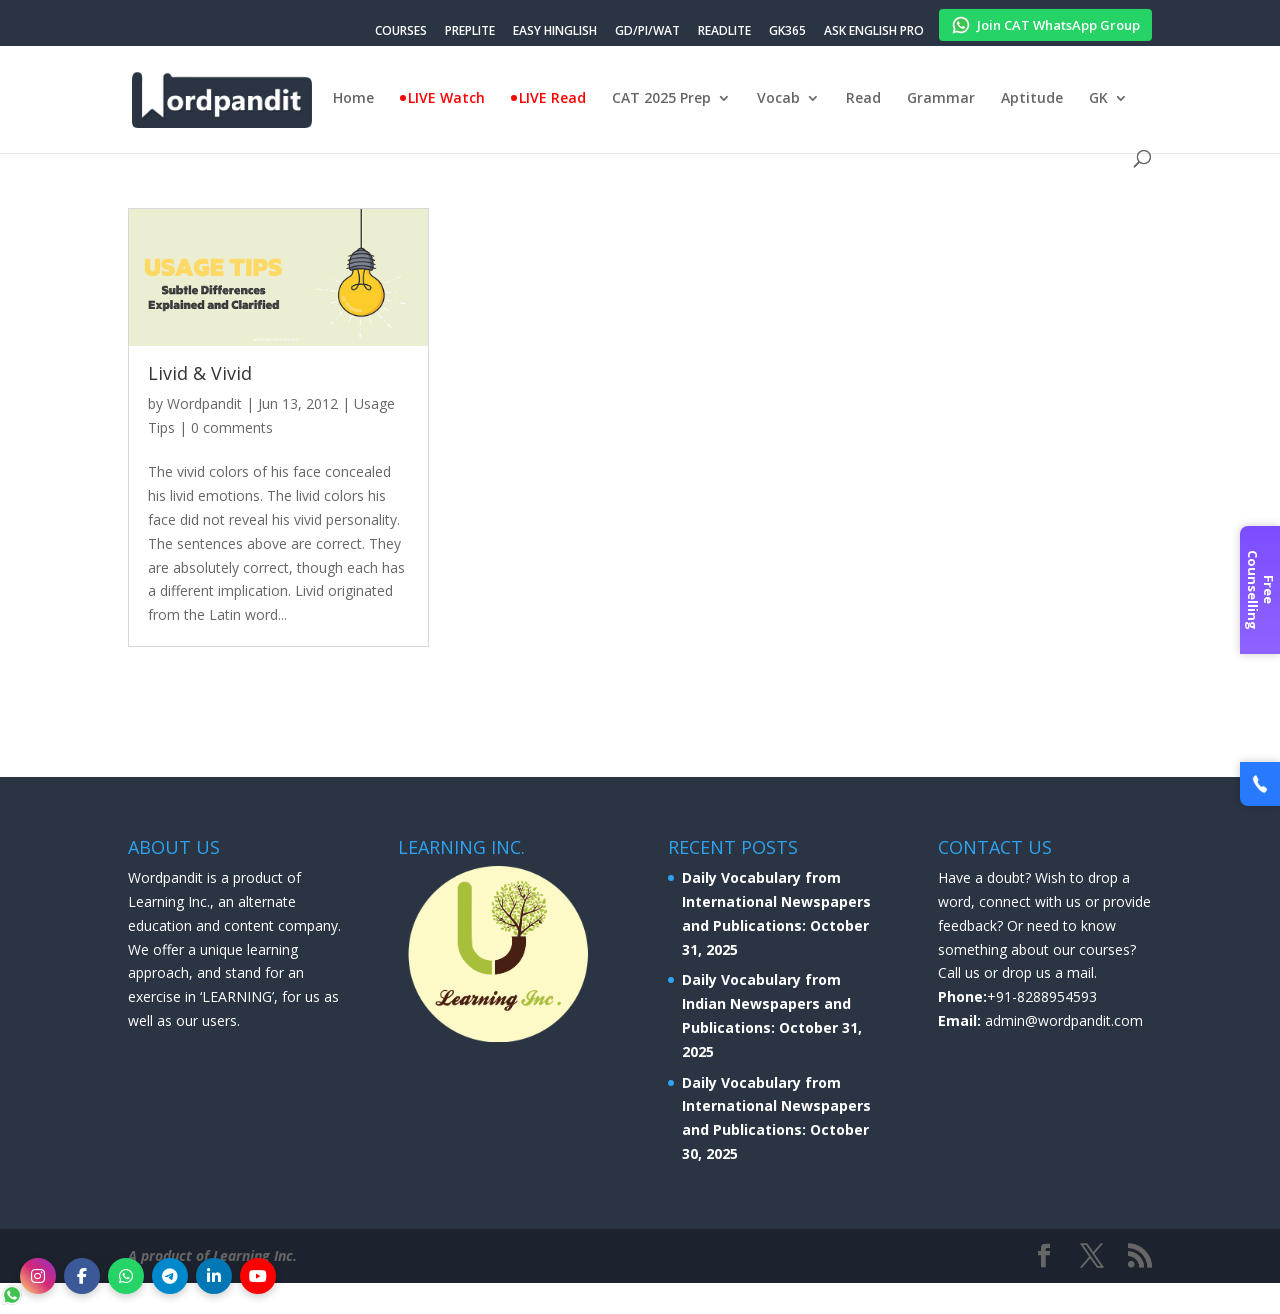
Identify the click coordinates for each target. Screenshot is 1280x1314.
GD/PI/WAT (647, 32)
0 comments (232, 427)
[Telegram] (170, 1276)
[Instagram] (38, 1276)
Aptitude (1032, 99)
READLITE (724, 32)
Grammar (941, 99)
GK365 (787, 32)
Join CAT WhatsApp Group (1045, 22)
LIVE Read (552, 99)
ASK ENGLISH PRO (874, 32)
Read (863, 99)
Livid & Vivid (200, 373)
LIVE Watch (446, 99)
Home (353, 99)
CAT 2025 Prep (661, 99)
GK (1098, 99)
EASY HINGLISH (555, 32)
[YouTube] (258, 1276)
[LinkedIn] (214, 1276)
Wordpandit (204, 403)
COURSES (401, 32)
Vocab (778, 99)
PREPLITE (470, 32)
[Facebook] (82, 1276)
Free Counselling (1261, 590)
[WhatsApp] (126, 1276)
